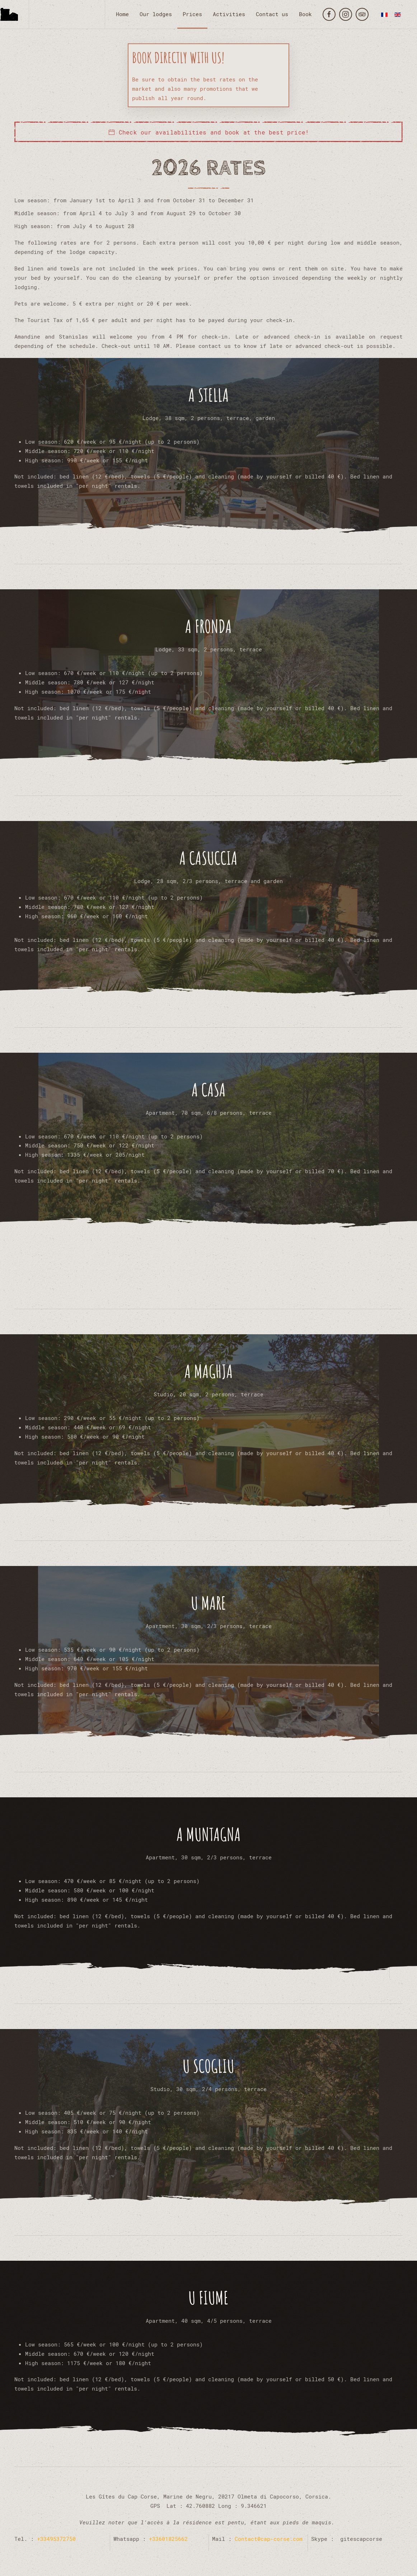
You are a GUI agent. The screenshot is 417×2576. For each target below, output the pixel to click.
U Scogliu (208, 2065)
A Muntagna (209, 1834)
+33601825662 (168, 2538)
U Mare (208, 1602)
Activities (229, 14)
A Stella (208, 394)
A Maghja (208, 1371)
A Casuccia (208, 857)
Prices (192, 14)
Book (305, 14)
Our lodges (156, 14)
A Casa (209, 1089)
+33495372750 (55, 2538)
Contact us (272, 14)
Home (122, 14)
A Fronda (208, 626)
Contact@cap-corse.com (269, 2538)
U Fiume (208, 2297)
